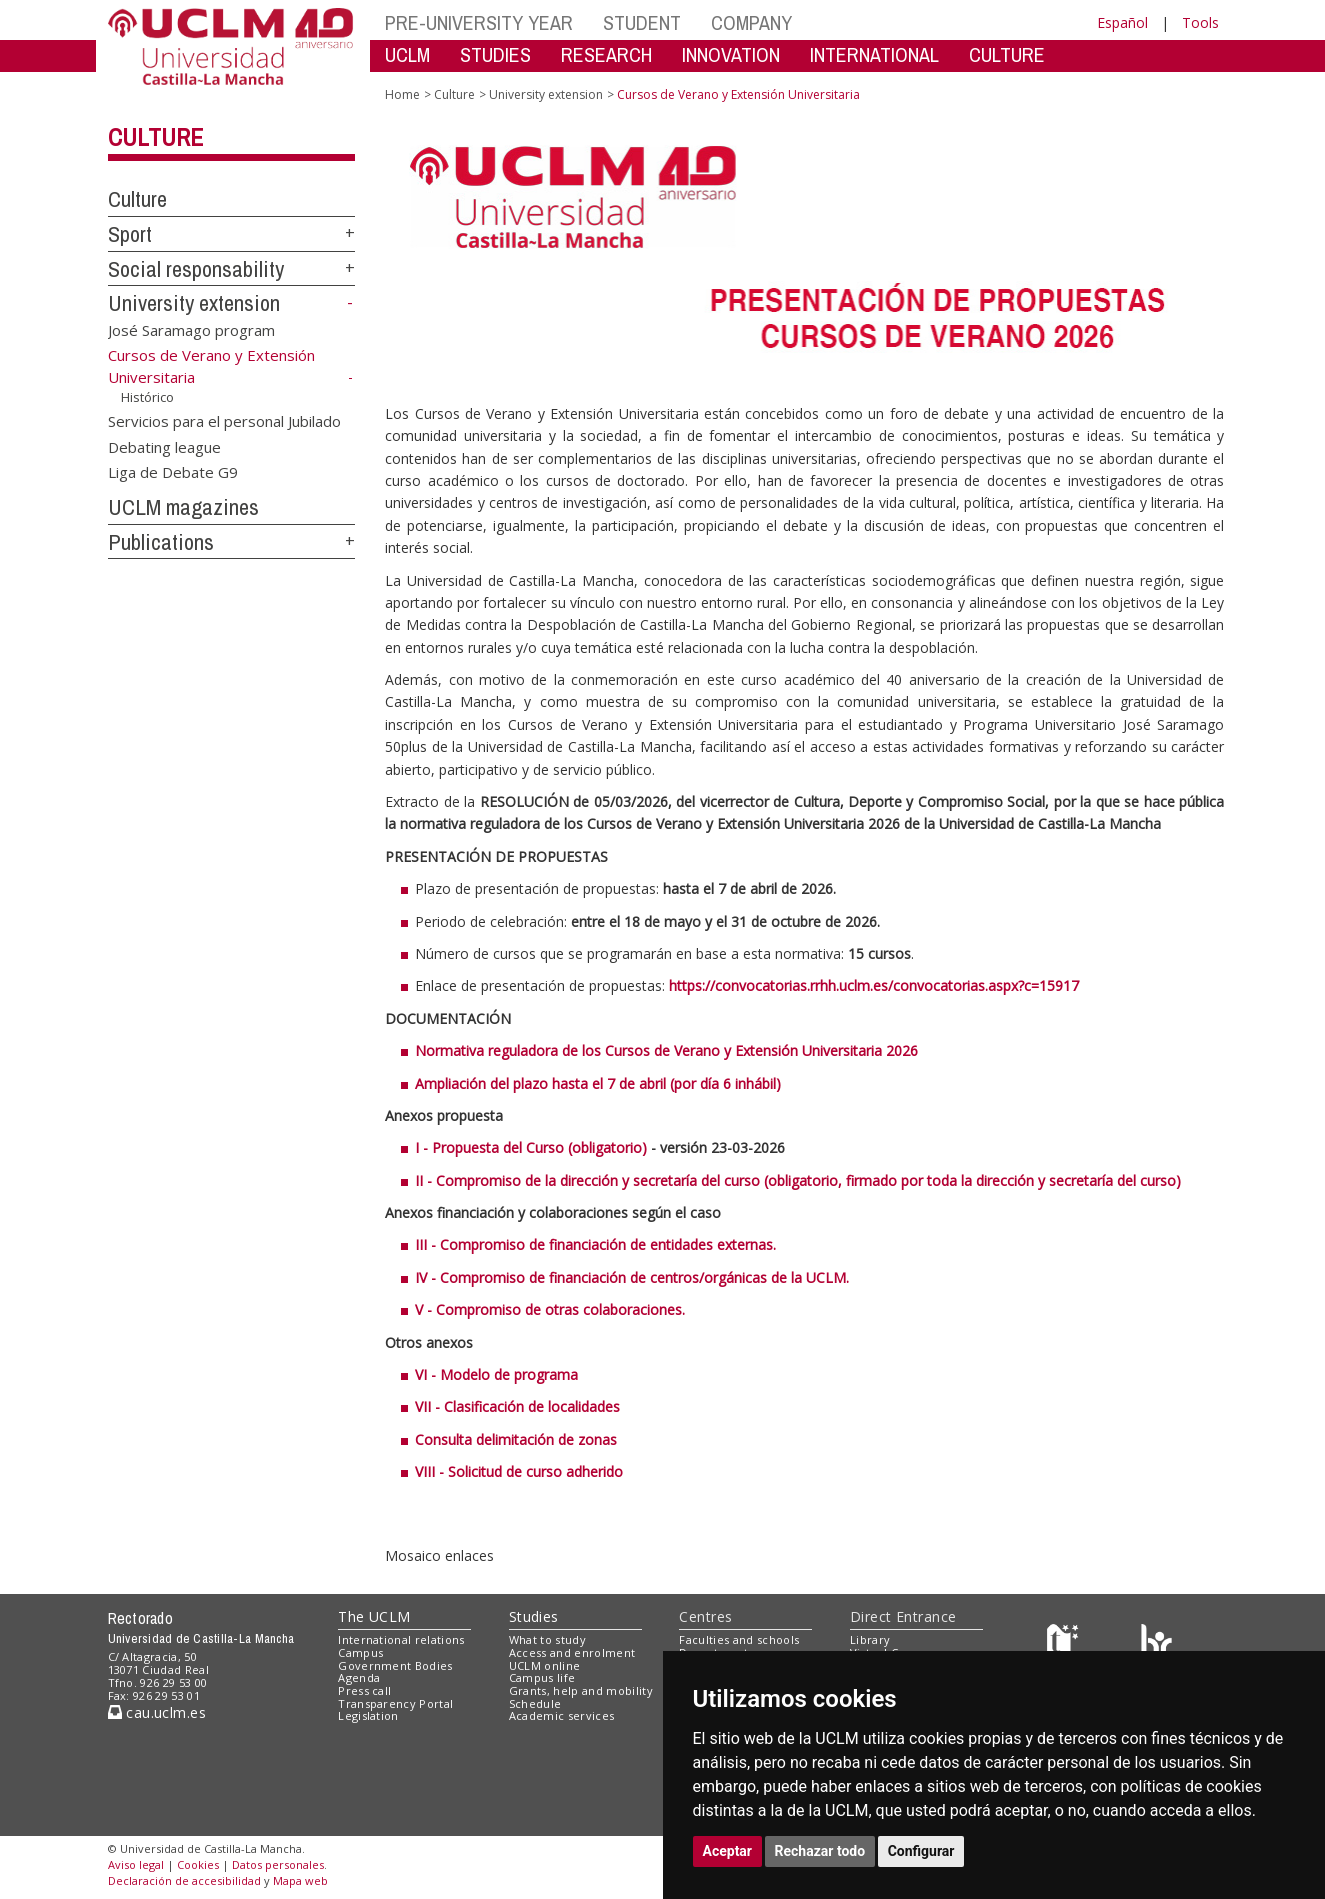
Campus (360, 1652)
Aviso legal (136, 1864)
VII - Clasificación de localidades (517, 1406)
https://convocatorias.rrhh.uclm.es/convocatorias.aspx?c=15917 (874, 985)
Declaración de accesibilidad (184, 1880)
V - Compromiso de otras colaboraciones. (550, 1309)
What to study (547, 1639)
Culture (155, 137)
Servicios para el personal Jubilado (224, 421)
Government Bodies (395, 1665)
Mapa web (300, 1880)
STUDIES (495, 54)
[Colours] (1156, 1644)
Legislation (368, 1715)
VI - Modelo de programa (496, 1374)
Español (1122, 22)
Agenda (359, 1677)
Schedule (535, 1703)
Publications (161, 542)
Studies (534, 1616)
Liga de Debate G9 (173, 472)
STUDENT (642, 22)
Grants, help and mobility (581, 1690)
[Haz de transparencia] (1065, 1644)
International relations (401, 1639)
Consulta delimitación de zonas (516, 1439)
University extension (194, 303)
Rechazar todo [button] (820, 1851)
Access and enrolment (572, 1652)
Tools (1200, 22)
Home (402, 94)
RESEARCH (606, 54)
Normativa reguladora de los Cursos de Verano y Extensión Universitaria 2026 (666, 1050)
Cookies (198, 1864)
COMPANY (751, 22)
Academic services (562, 1715)
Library (870, 1639)
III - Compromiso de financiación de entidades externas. (595, 1244)
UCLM (407, 54)
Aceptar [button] (728, 1851)
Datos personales (278, 1864)
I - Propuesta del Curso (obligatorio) (531, 1147)
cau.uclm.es (157, 1712)
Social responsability (196, 269)
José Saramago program (191, 330)
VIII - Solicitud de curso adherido (519, 1471)
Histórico (147, 397)
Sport (130, 234)
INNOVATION (731, 54)
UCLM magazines (183, 507)
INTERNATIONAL (874, 54)
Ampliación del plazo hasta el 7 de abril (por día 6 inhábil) (598, 1083)
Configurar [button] (921, 1851)
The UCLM (374, 1616)
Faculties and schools (739, 1639)
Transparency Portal (395, 1703)
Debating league (164, 446)
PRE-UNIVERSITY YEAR (479, 22)
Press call (364, 1690)
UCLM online (545, 1665)
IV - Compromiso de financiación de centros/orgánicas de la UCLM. (632, 1277)
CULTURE (1007, 54)
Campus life (542, 1677)
